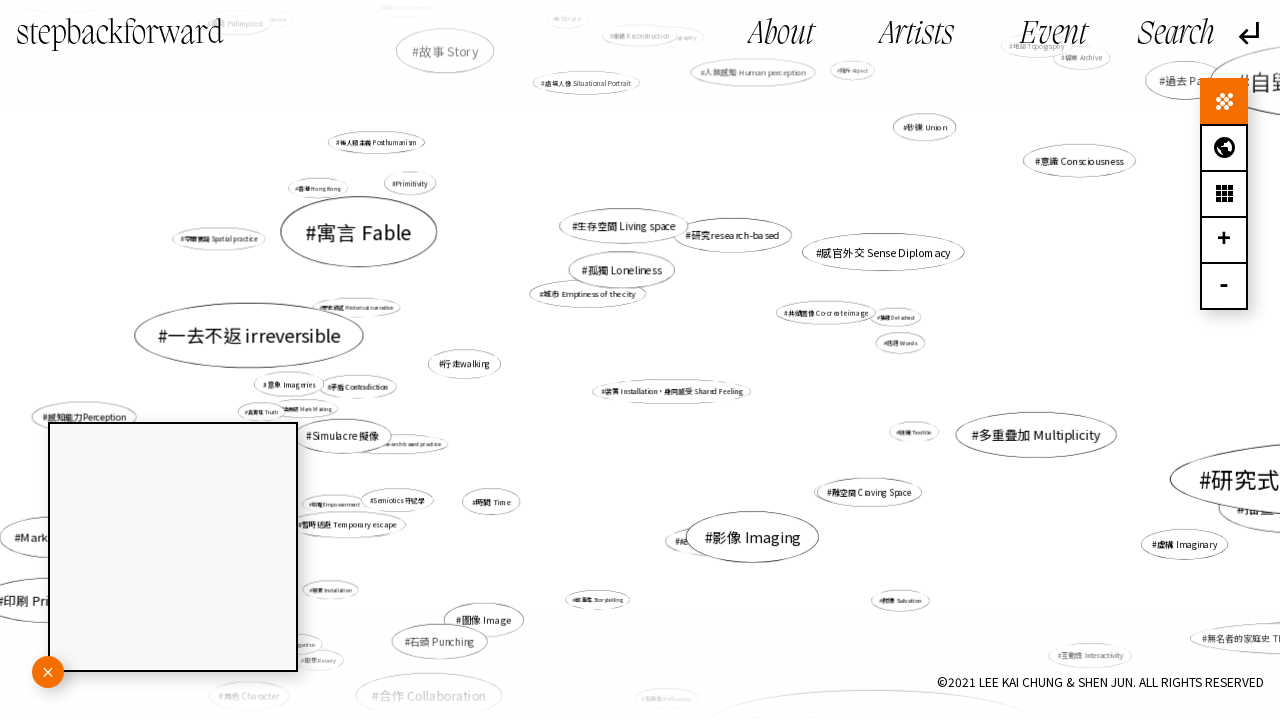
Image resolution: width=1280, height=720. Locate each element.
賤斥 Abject (847, 80)
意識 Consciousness (1074, 163)
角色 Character (252, 695)
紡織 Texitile (916, 431)
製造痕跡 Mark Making (305, 409)
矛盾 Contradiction (359, 387)
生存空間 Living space (626, 226)
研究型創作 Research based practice (395, 444)
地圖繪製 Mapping (315, 341)
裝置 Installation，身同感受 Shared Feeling (673, 391)
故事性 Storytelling (599, 599)
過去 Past (1188, 80)
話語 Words (896, 343)
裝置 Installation (336, 587)
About (781, 35)
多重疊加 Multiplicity (1039, 434)
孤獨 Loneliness (625, 269)
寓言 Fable (366, 232)
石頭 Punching (453, 625)
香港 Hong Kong (322, 189)
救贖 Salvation (902, 600)
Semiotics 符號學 (402, 498)
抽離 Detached (897, 316)
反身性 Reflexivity (668, 698)
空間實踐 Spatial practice (220, 238)
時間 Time (493, 501)
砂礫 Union (926, 126)
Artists (917, 35)
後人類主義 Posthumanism (378, 142)
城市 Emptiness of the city (590, 293)
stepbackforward (120, 35)
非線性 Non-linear (849, 489)
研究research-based (734, 236)
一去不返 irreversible (262, 336)
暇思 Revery (320, 660)
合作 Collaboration (436, 689)
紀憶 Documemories (718, 541)
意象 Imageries (292, 384)
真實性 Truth (263, 412)
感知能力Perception (87, 417)
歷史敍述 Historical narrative (360, 308)
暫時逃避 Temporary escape (349, 524)
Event (1053, 35)
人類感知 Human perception (750, 84)
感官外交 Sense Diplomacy (885, 251)
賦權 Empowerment (336, 504)
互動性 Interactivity (1071, 642)
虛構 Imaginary (1185, 543)
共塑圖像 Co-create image (824, 313)
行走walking (468, 364)
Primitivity (413, 183)
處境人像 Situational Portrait (588, 82)
